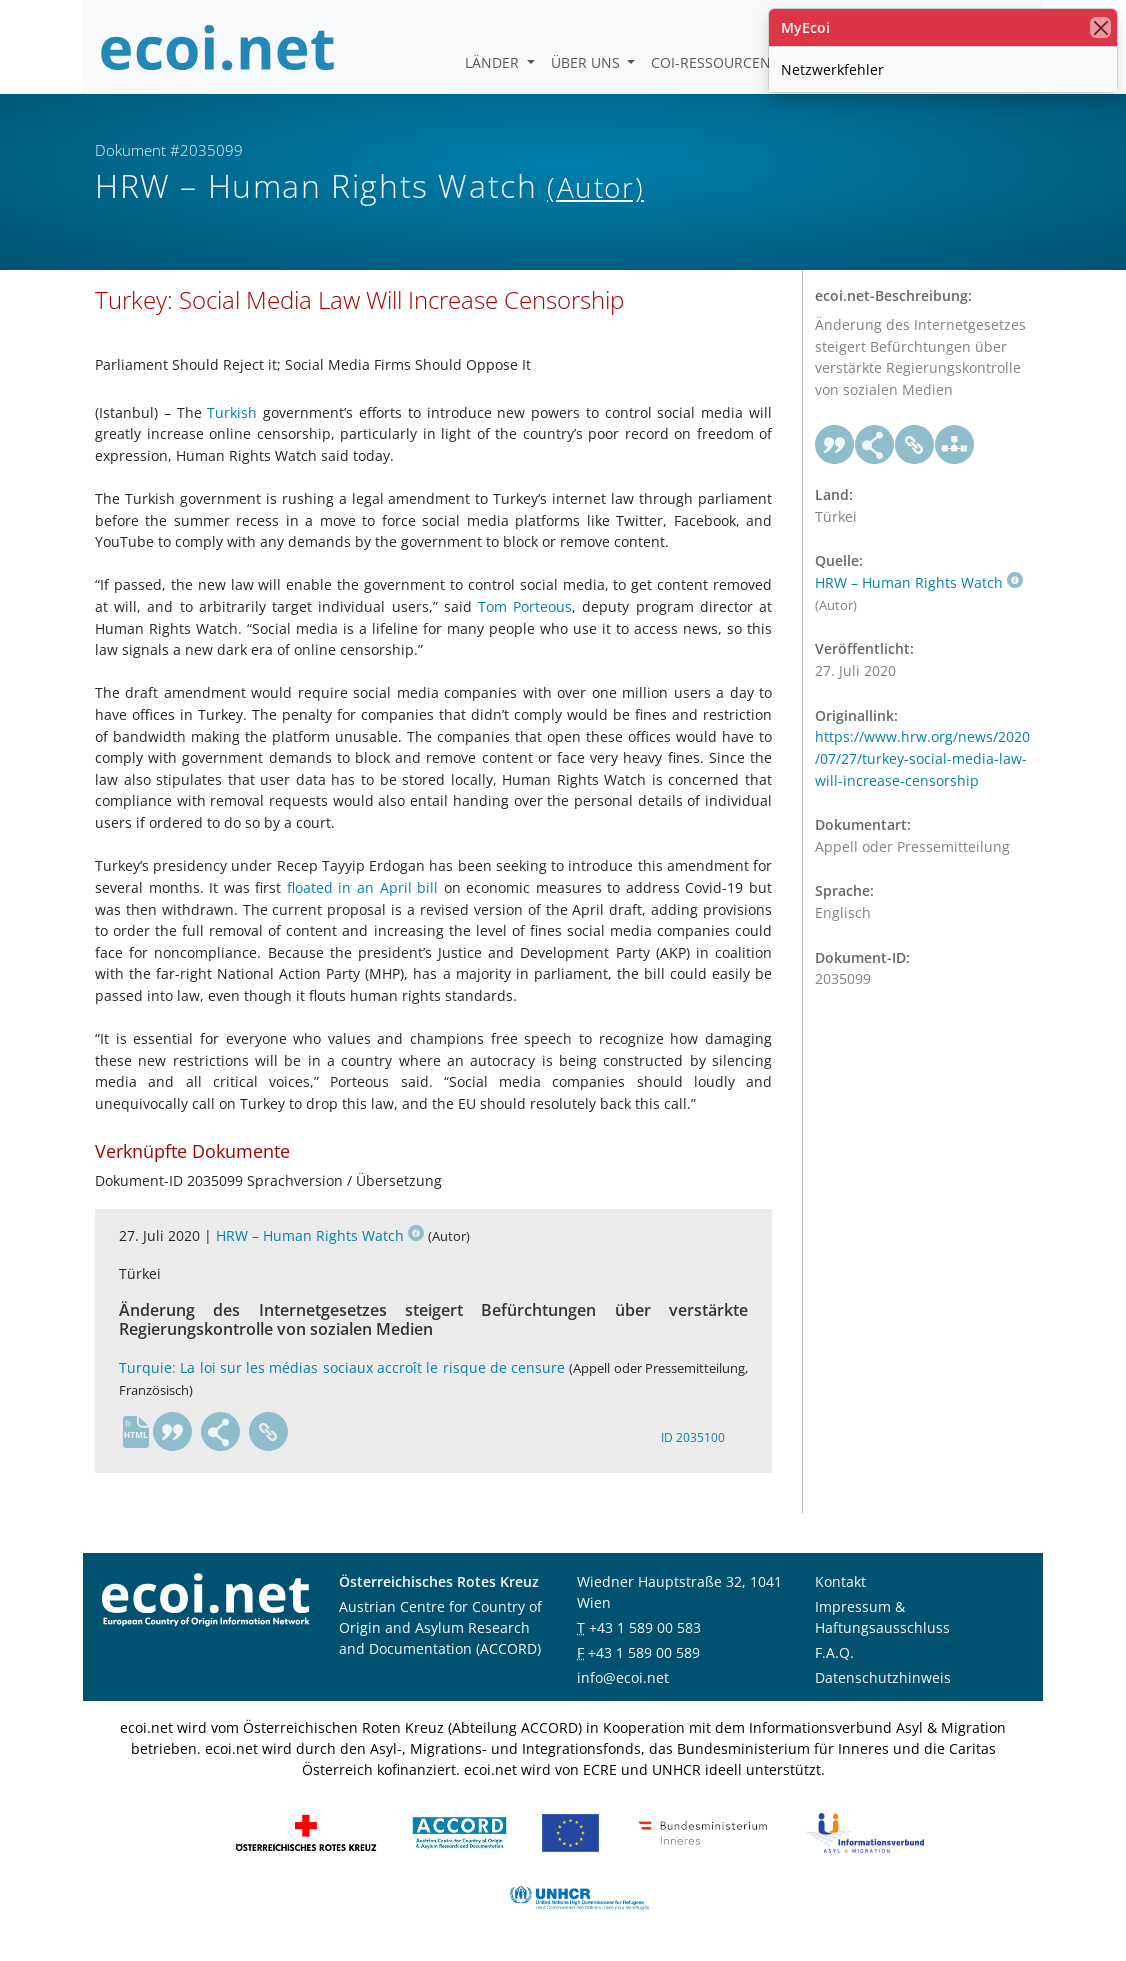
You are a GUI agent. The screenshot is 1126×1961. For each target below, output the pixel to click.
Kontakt (840, 1581)
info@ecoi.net (623, 1677)
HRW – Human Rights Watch (320, 1235)
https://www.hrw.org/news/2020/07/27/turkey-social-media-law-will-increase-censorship (922, 758)
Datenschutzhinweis (883, 1677)
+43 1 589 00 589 (644, 1652)
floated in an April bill (362, 887)
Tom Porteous (525, 606)
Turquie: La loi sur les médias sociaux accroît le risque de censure (342, 1367)
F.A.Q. (834, 1652)
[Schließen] (1100, 27)
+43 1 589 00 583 (645, 1627)
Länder (494, 62)
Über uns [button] (587, 62)
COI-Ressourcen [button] (713, 62)
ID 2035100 (693, 1437)
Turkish (232, 412)
